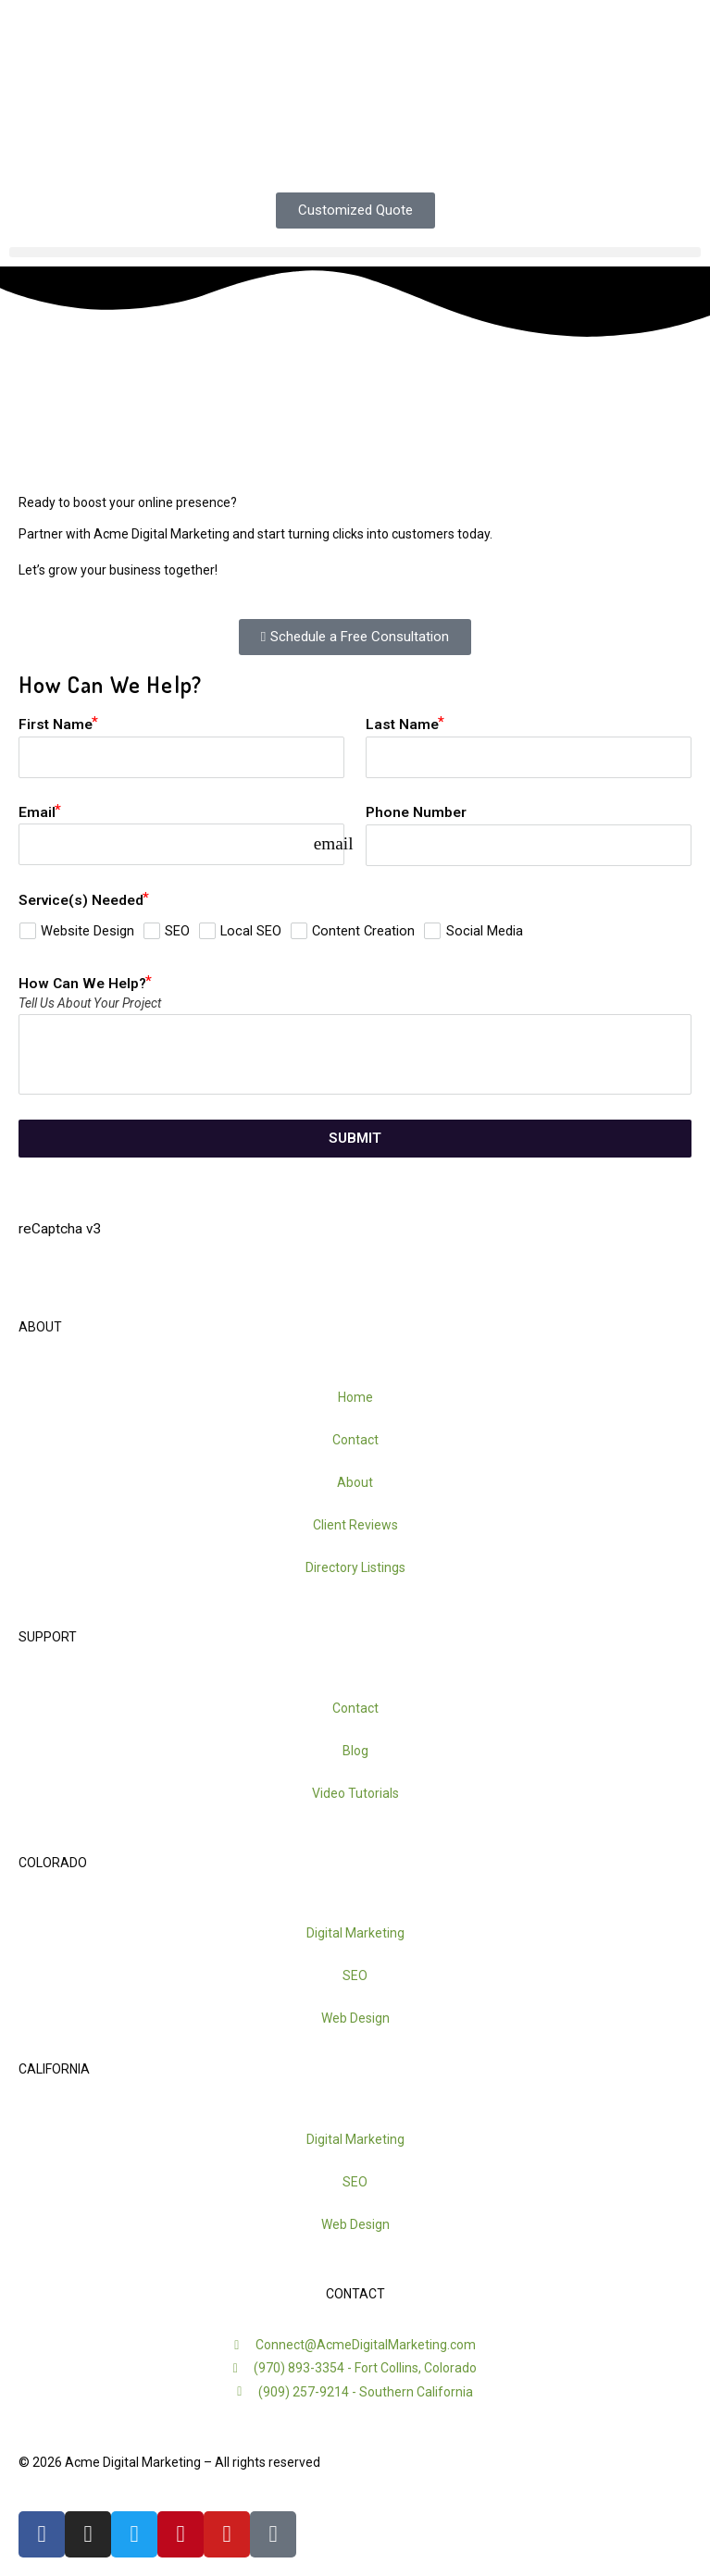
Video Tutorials (355, 1793)
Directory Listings (355, 1567)
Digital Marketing (355, 1933)
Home (355, 1397)
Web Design (355, 2018)
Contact (355, 1439)
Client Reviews (355, 1524)
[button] (355, 252)
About (355, 1482)
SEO (355, 1975)
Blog (355, 1750)
